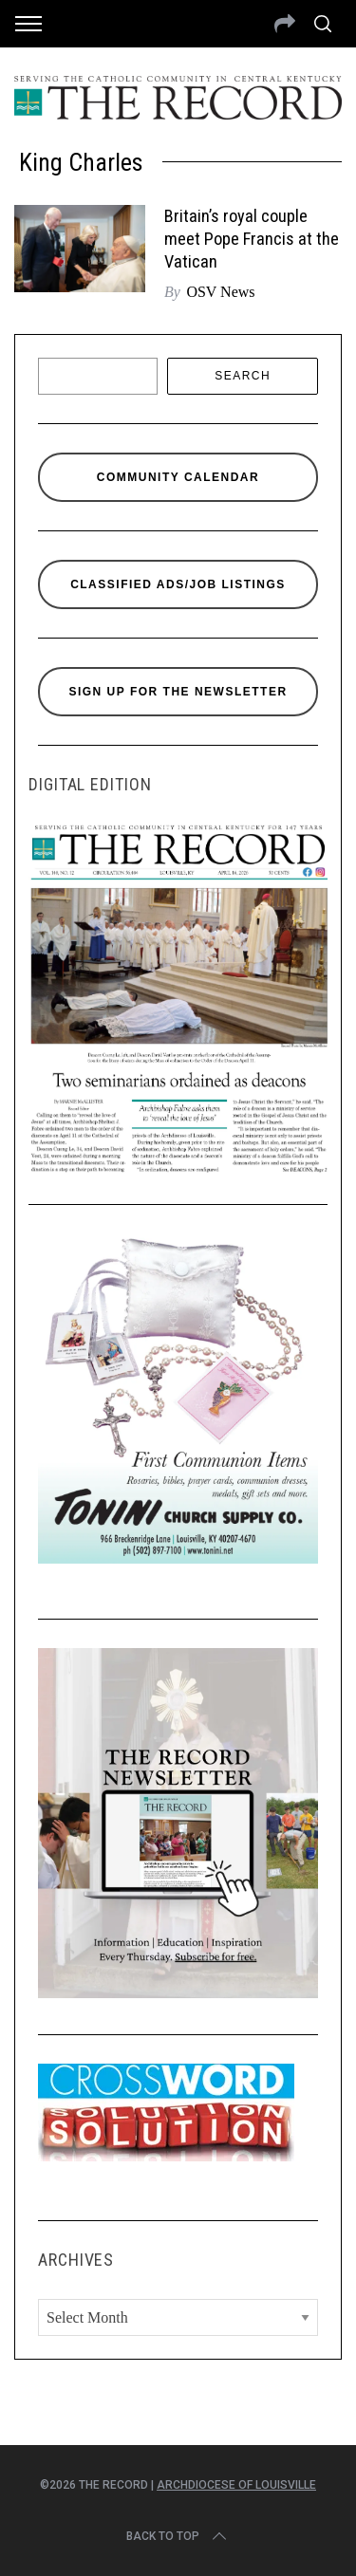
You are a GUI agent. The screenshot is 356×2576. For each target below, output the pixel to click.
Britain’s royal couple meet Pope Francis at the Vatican (251, 238)
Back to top (178, 2536)
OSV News (220, 292)
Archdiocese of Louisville (236, 2485)
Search (243, 375)
